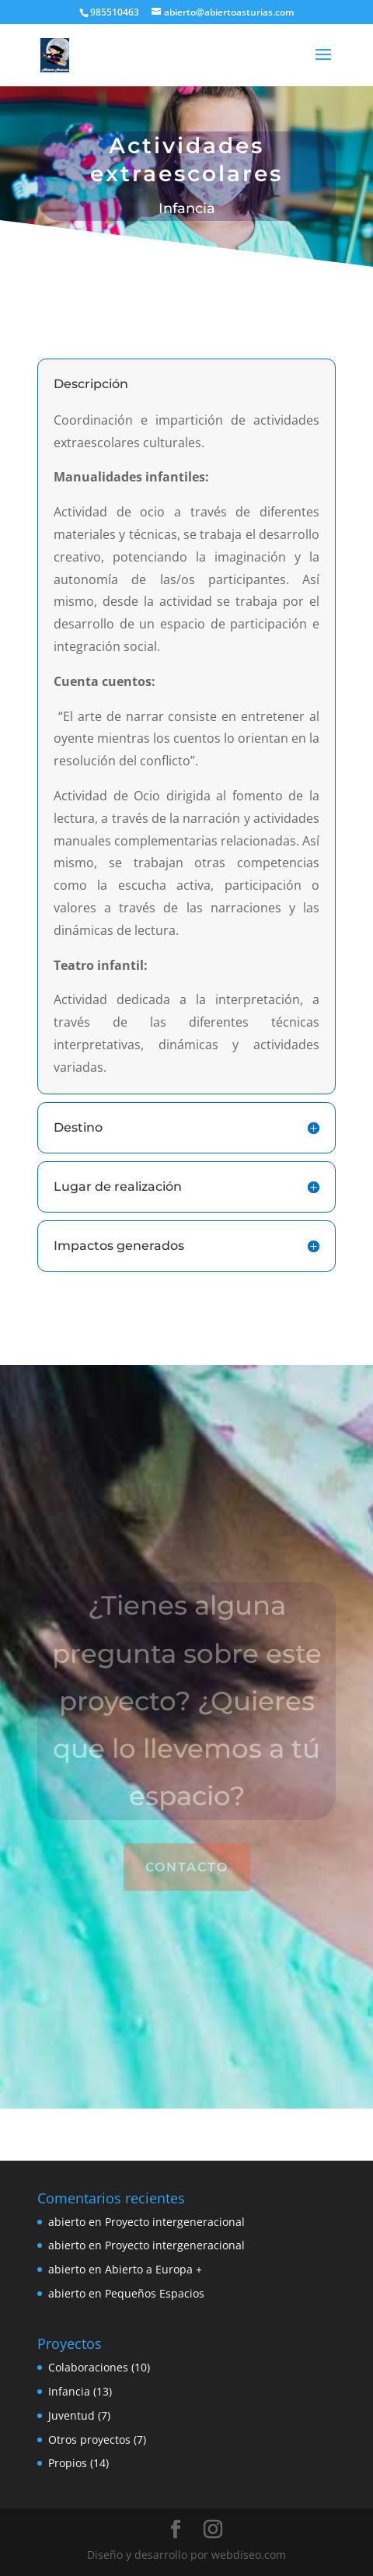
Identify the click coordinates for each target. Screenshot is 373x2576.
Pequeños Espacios (154, 2293)
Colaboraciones (88, 2367)
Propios (67, 2462)
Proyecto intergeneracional (175, 2221)
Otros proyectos (89, 2439)
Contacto (186, 1867)
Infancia (69, 2391)
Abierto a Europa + (153, 2269)
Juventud (71, 2415)
